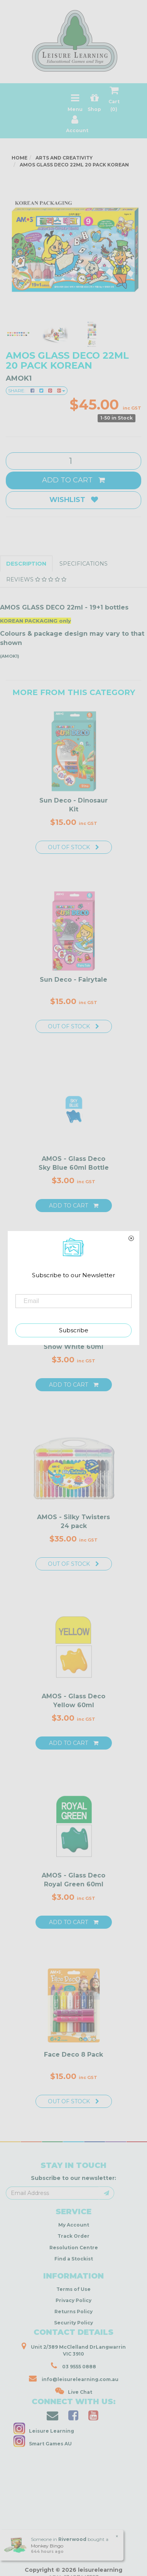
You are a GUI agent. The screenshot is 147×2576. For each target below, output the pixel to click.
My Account (73, 2225)
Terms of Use (73, 2289)
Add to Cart (73, 480)
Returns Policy (73, 2311)
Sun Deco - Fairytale (73, 979)
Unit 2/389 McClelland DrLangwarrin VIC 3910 (74, 2349)
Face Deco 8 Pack (73, 2054)
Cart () (114, 100)
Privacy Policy (73, 2300)
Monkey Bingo (47, 2546)
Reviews (36, 579)
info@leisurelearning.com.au (73, 2378)
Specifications (83, 563)
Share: (36, 390)
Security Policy (73, 2323)
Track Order (73, 2236)
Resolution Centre (73, 2247)
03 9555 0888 (73, 2365)
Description (26, 563)
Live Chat (73, 2391)
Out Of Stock (73, 847)
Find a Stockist (73, 2259)
